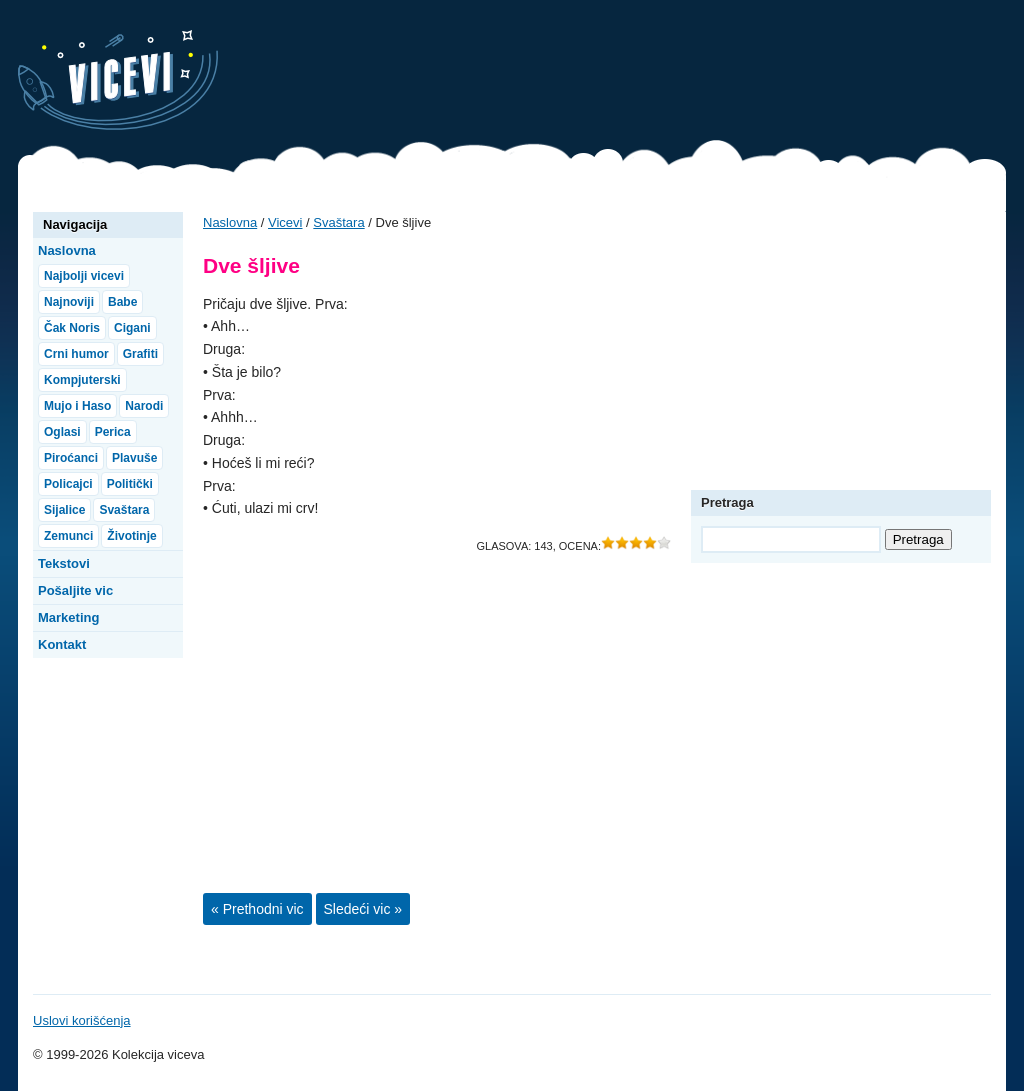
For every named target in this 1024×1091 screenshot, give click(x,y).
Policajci (68, 484)
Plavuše (134, 458)
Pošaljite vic (75, 590)
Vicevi (118, 80)
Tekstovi (64, 563)
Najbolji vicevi (84, 276)
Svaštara (338, 222)
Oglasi (62, 432)
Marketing (68, 617)
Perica (113, 432)
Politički (130, 484)
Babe (122, 302)
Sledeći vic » (363, 909)
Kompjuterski (82, 380)
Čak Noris (72, 328)
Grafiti (140, 354)
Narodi (144, 406)
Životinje (131, 536)
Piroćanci (71, 458)
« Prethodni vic (257, 909)
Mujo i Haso (77, 406)
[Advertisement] (642, 75)
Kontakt (62, 644)
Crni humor (76, 354)
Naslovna (230, 222)
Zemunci (68, 536)
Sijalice (64, 510)
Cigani (132, 328)
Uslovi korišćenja (82, 1020)
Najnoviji (69, 302)
